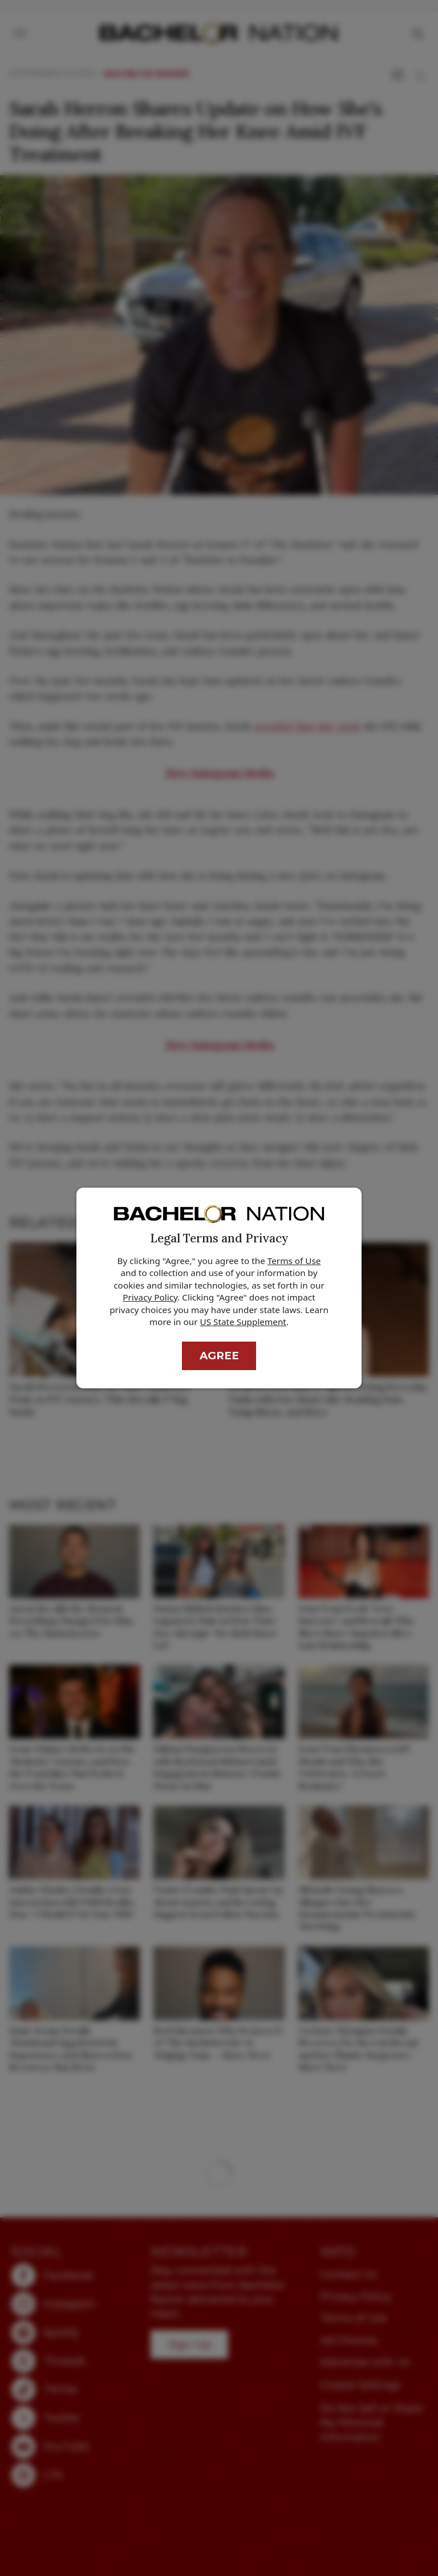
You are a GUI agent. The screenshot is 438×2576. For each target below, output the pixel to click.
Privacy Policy (150, 1297)
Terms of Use (294, 1260)
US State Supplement (243, 1321)
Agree (219, 1355)
